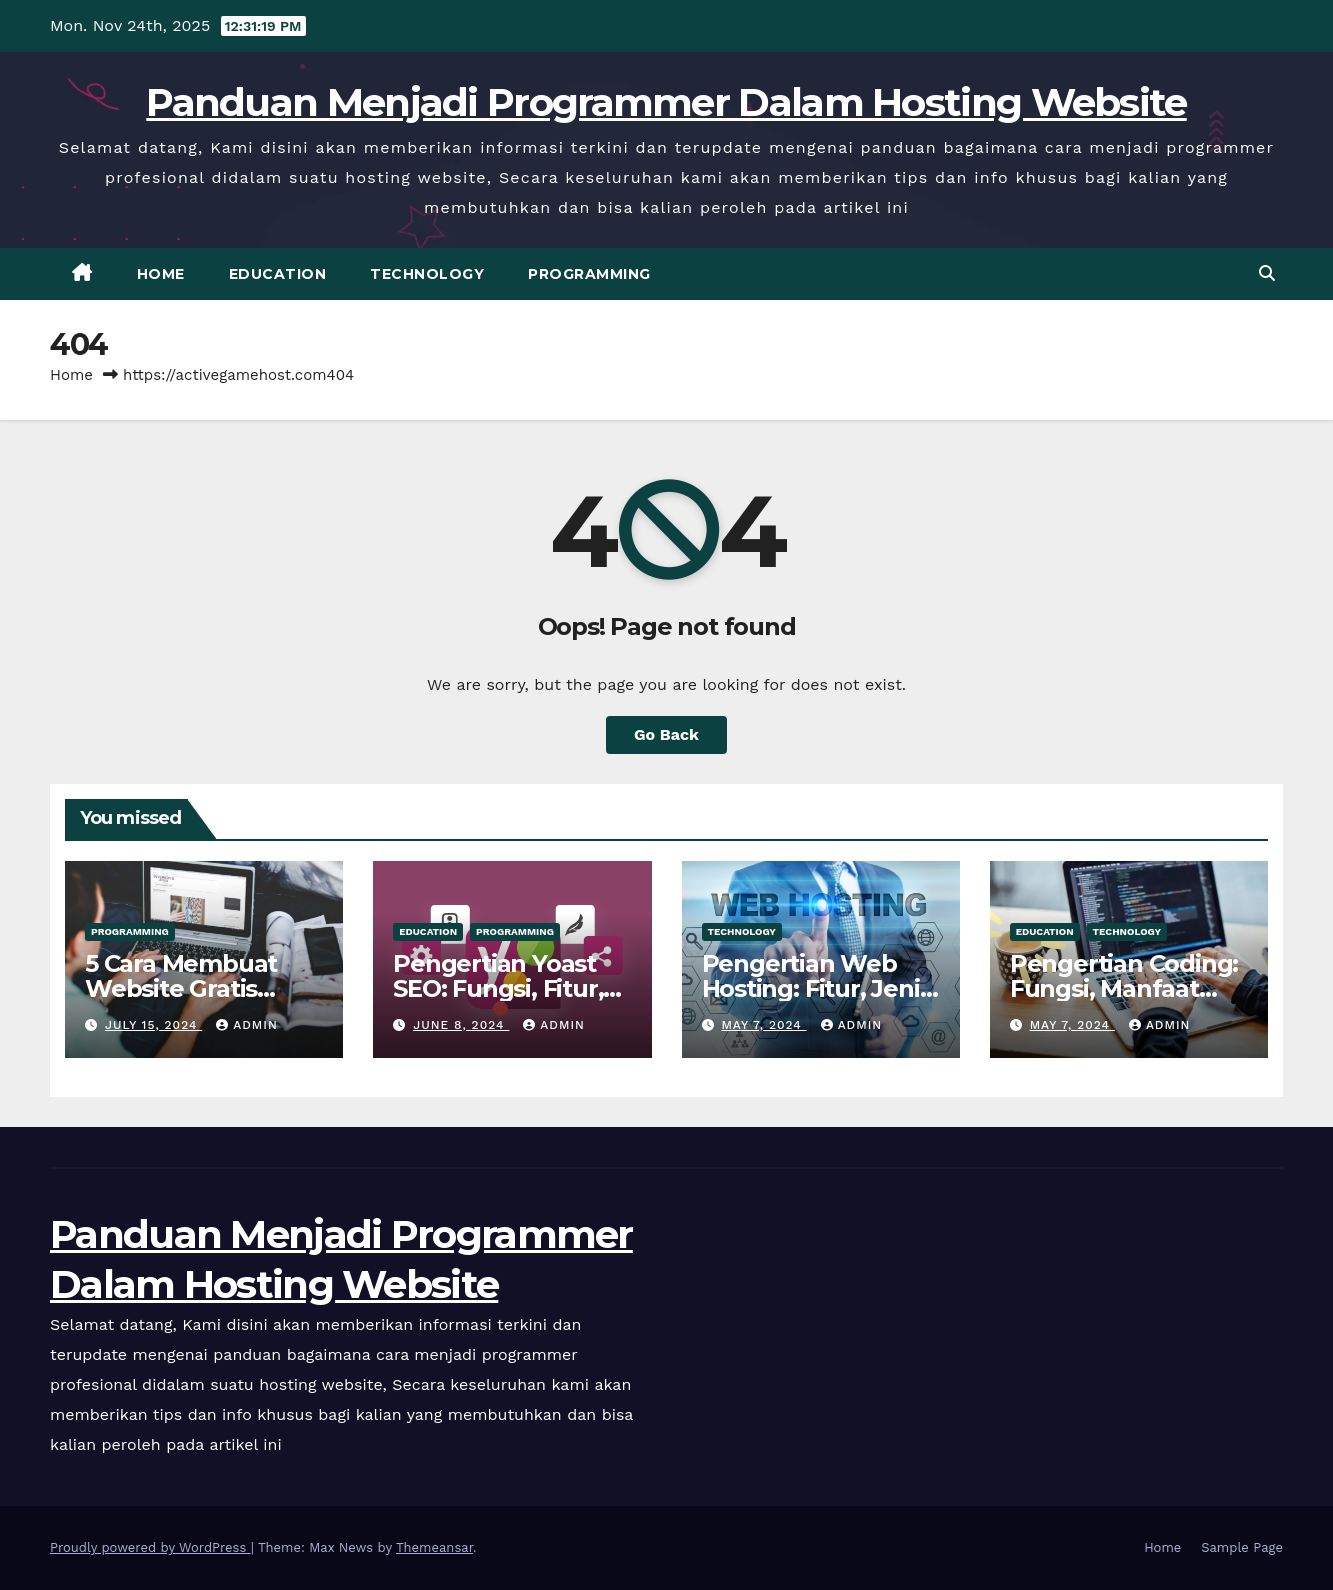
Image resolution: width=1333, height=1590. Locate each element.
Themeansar (434, 1547)
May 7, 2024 (763, 1025)
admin (247, 1025)
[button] (1267, 273)
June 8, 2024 (461, 1025)
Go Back (666, 734)
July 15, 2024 (153, 1025)
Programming (589, 274)
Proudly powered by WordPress (150, 1547)
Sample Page (1242, 1547)
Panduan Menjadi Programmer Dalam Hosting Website (666, 102)
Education (278, 274)
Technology (427, 274)
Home (161, 274)
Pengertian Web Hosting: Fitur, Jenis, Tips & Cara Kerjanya (820, 988)
